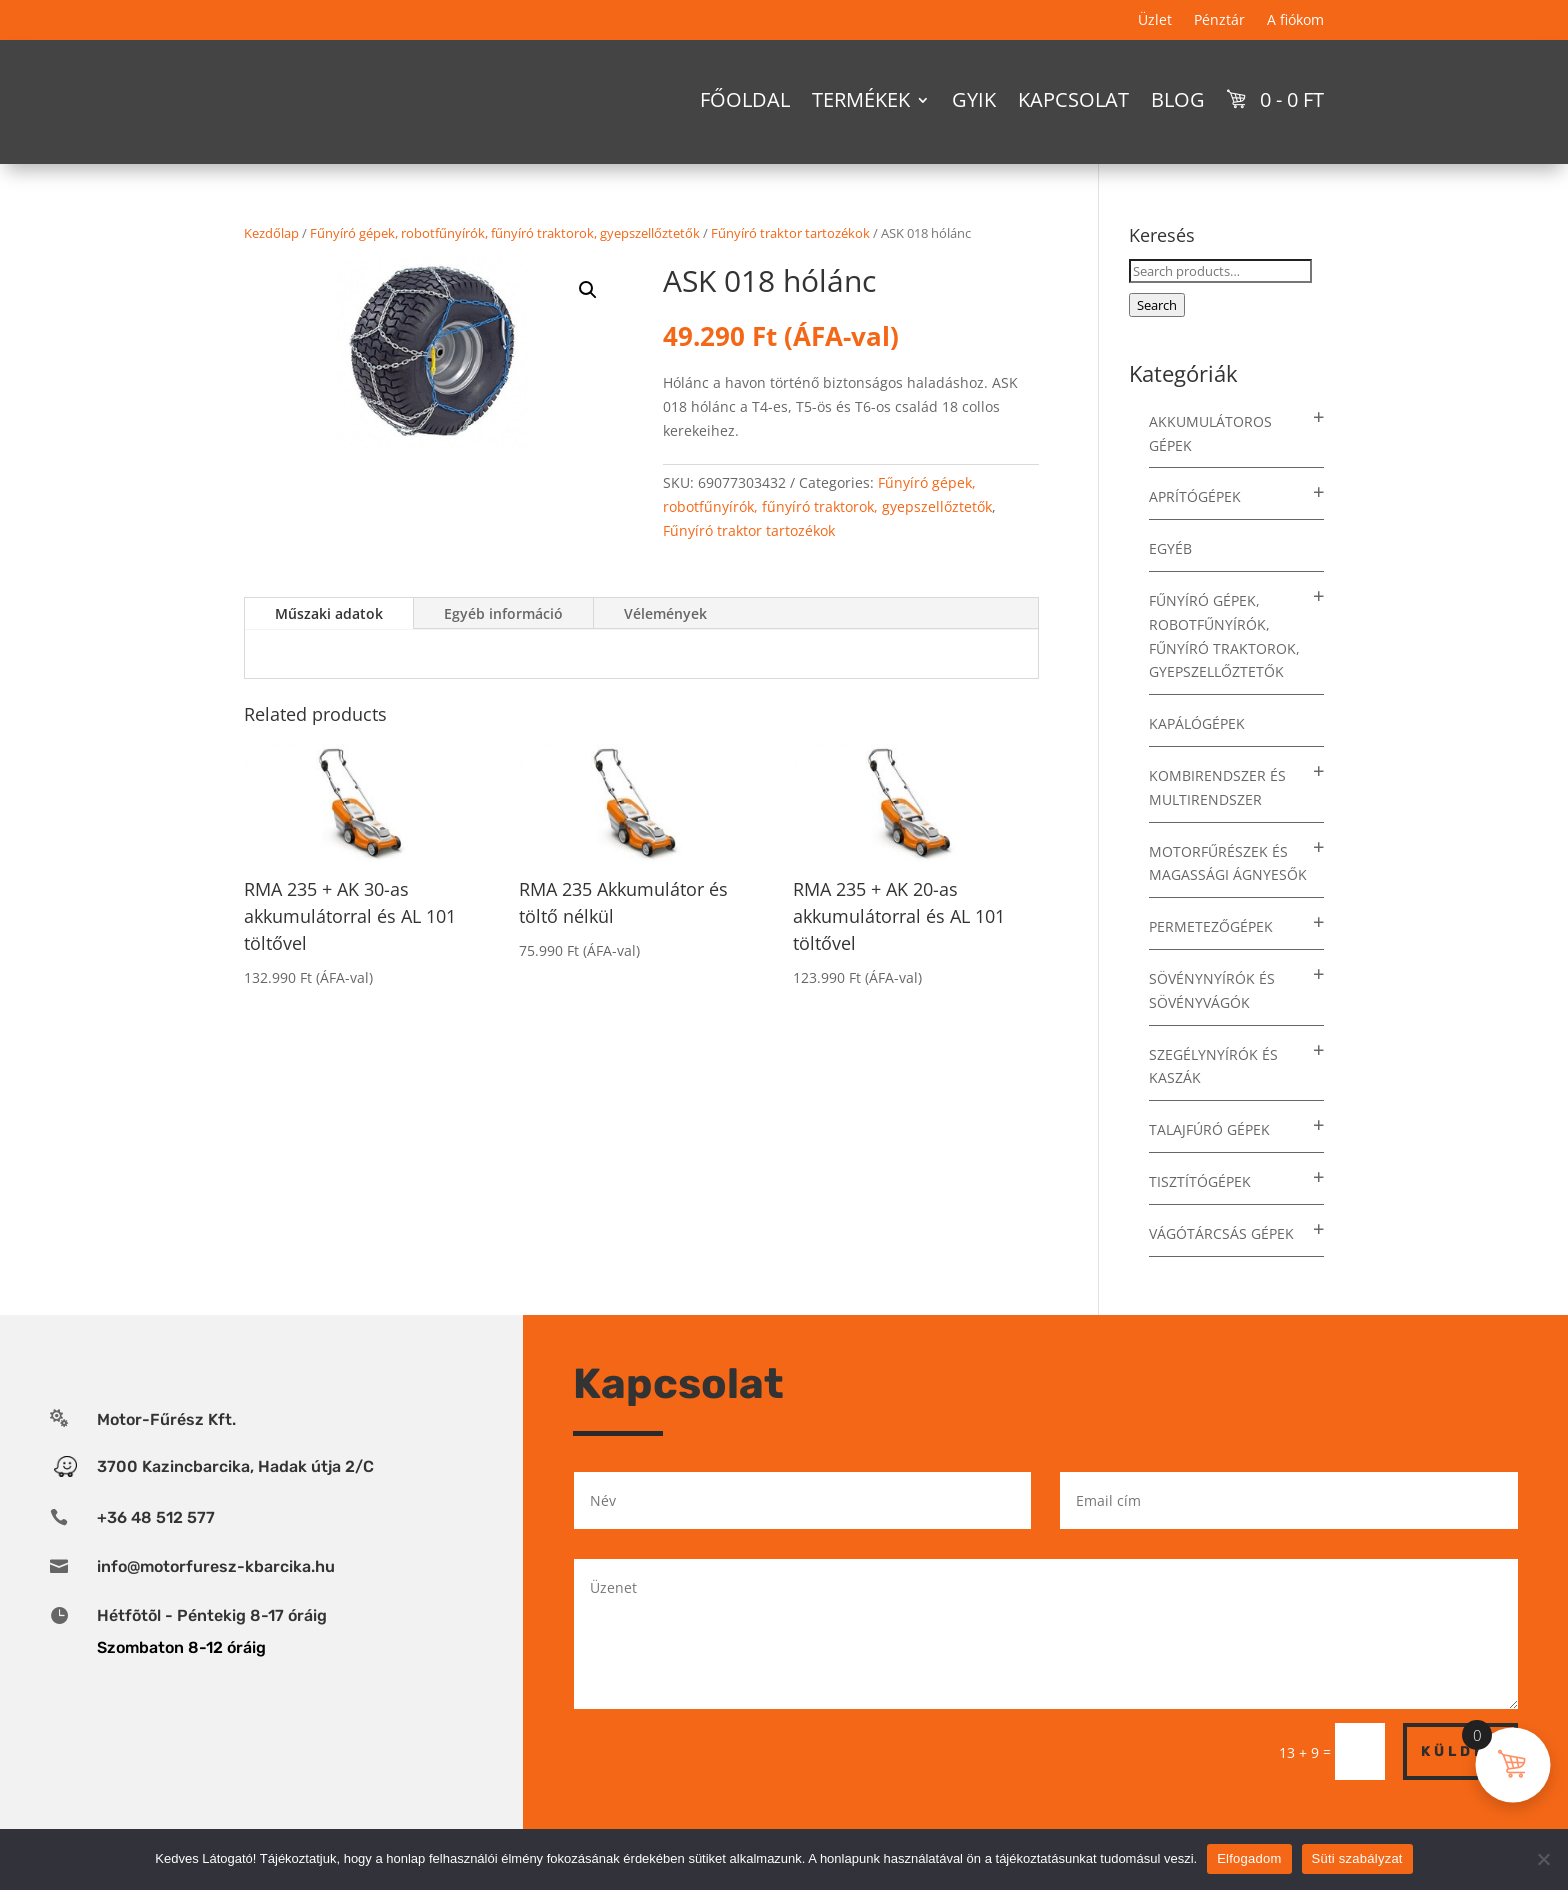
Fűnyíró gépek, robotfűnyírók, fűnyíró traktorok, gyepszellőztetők (505, 268)
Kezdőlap (271, 268)
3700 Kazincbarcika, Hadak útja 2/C (235, 1501)
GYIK (974, 99)
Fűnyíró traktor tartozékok (790, 268)
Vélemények (665, 648)
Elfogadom (1249, 1858)
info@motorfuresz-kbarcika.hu (216, 1601)
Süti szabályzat (1357, 1858)
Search (1157, 340)
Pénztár (1219, 21)
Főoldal (745, 99)
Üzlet (1155, 21)
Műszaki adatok (329, 648)
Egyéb (1170, 583)
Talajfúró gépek (1209, 1164)
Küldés (1460, 1786)
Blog (1178, 99)
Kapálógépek (1197, 758)
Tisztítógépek (1200, 1216)
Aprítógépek (1195, 531)
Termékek (861, 99)
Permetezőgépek (1211, 961)
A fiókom (1295, 21)
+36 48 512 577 (156, 1552)
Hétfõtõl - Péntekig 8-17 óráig (212, 1650)
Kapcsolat (1073, 99)
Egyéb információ (503, 648)
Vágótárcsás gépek (1221, 1268)
